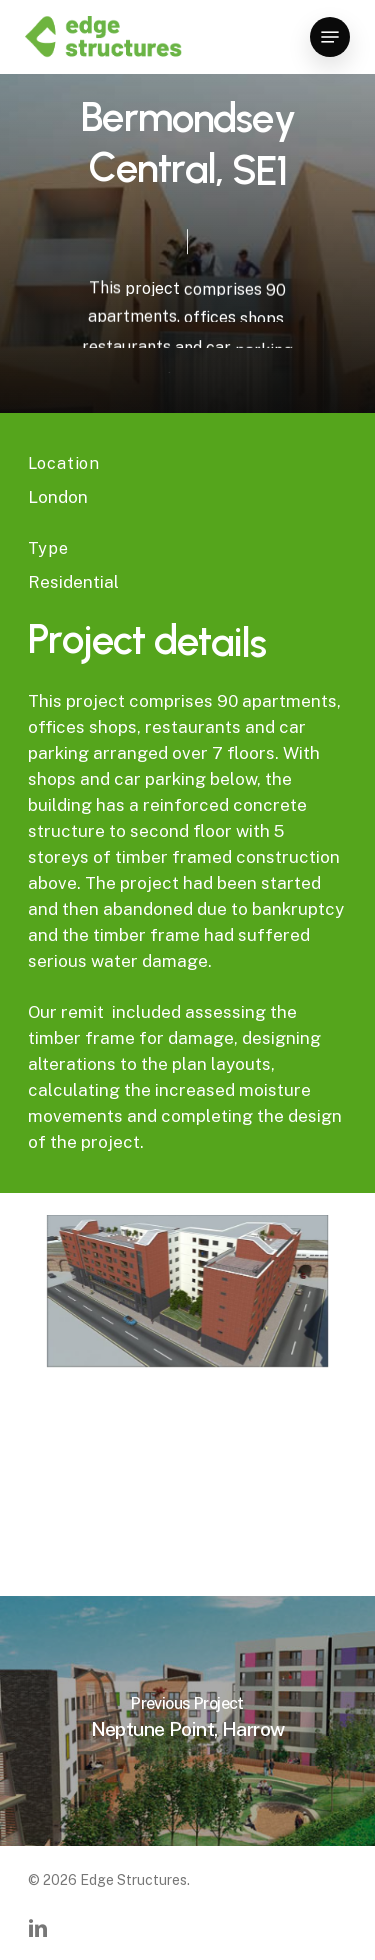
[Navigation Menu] (330, 37)
